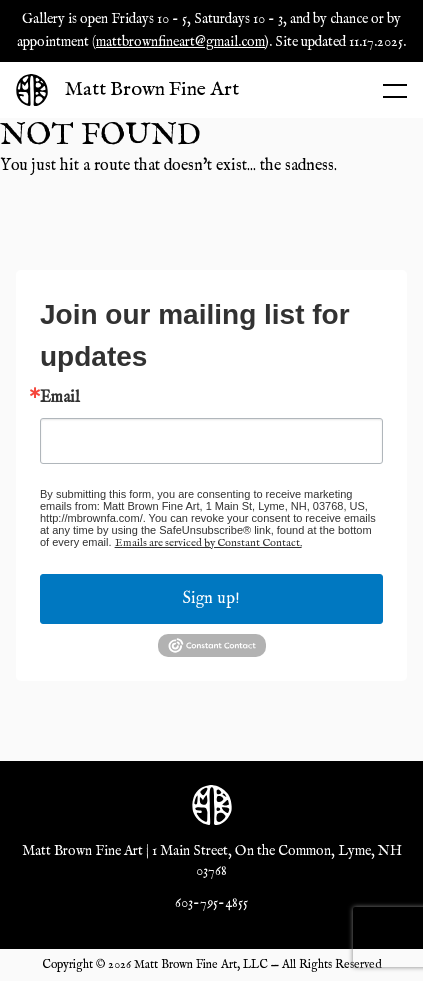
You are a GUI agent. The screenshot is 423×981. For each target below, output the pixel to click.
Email (60, 398)
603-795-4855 (211, 903)
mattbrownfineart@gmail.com (180, 42)
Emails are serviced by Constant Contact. (208, 543)
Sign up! (211, 599)
